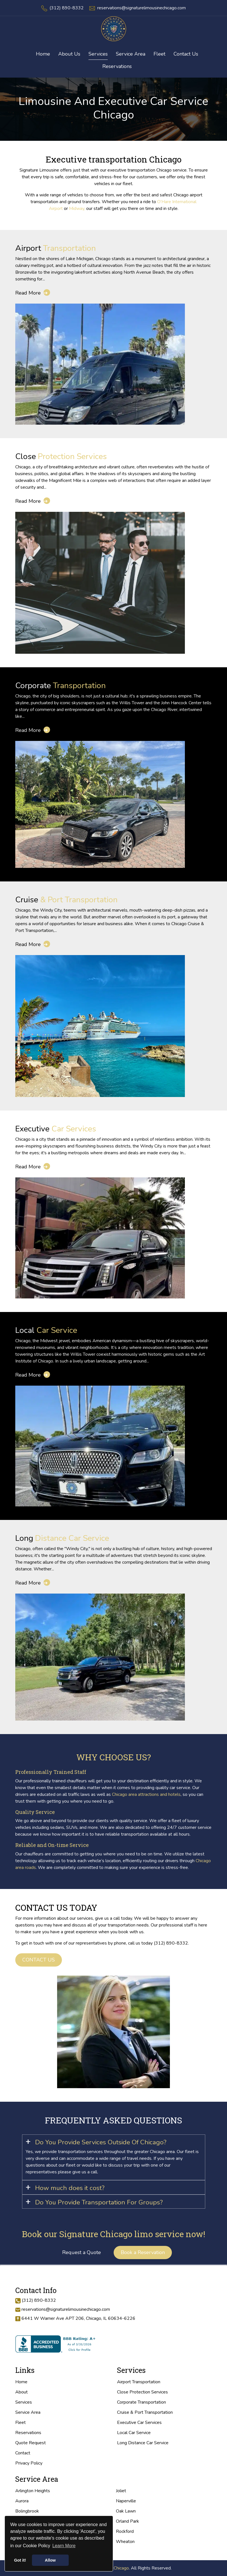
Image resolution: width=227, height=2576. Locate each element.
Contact (22, 2453)
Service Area (27, 2412)
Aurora (22, 2501)
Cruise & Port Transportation (145, 2412)
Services (23, 2402)
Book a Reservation (143, 2252)
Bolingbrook (27, 2511)
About (21, 2392)
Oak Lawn (126, 2511)
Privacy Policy (28, 2463)
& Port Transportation (66, 899)
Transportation (55, 248)
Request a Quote (81, 2252)
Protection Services (61, 456)
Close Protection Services (142, 2392)
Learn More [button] (63, 2545)
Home (21, 2382)
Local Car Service (134, 2433)
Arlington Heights (32, 2491)
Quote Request (30, 2443)
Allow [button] (50, 2560)
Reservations (117, 66)
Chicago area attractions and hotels (146, 1794)
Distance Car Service (62, 1538)
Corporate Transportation (141, 2402)
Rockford (125, 2531)
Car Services (55, 1128)
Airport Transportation (138, 2382)
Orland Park (127, 2521)
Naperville (126, 2501)
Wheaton (125, 2541)
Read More (32, 292)
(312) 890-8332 (66, 8)
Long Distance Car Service (142, 2443)
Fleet (20, 2422)
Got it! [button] (20, 2560)
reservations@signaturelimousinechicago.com (141, 8)
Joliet (121, 2491)
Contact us (38, 1959)
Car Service (46, 1330)
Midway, (77, 208)
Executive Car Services (139, 2422)
